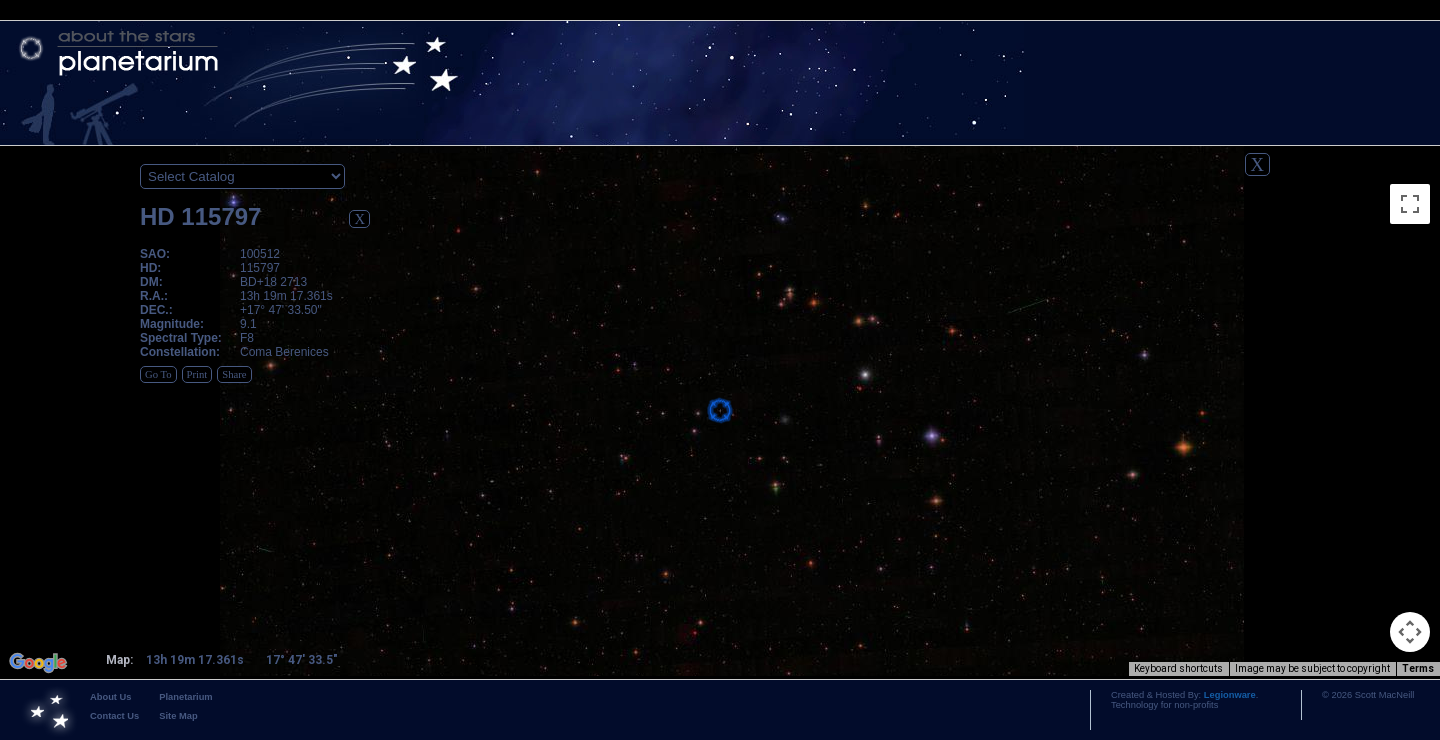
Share (234, 374)
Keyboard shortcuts (1178, 668)
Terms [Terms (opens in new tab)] (1418, 668)
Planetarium (185, 697)
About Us (110, 697)
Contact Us (114, 716)
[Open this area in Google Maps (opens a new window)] (38, 663)
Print (197, 374)
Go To (158, 374)
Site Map (178, 716)
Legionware (1230, 695)
